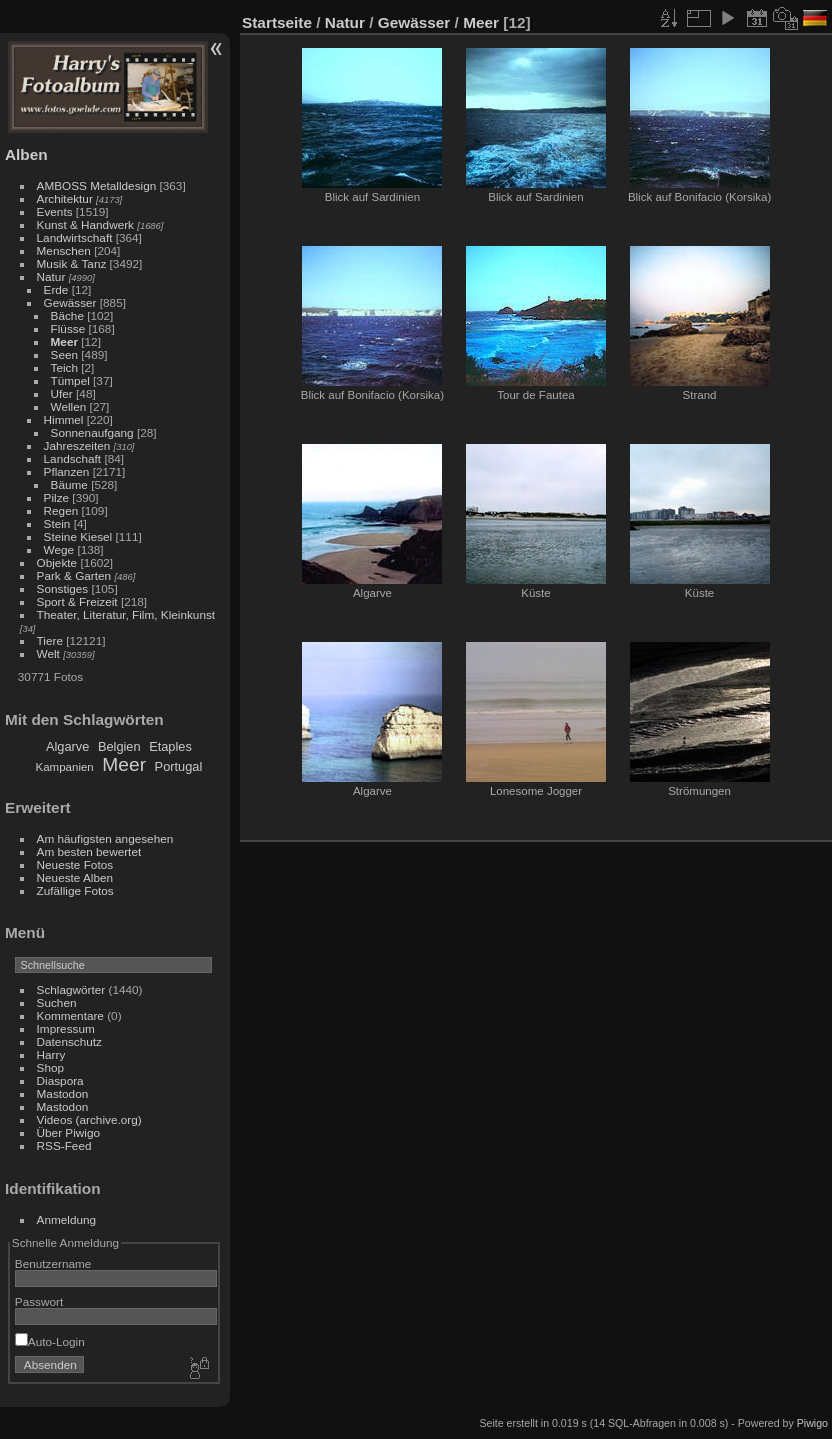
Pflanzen (67, 471)
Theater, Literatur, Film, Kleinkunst (126, 614)
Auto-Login (50, 1341)
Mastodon (63, 1093)
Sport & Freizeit (77, 601)
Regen (61, 510)
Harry (51, 1054)
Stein (57, 523)
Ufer (62, 393)
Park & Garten (74, 575)
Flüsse (68, 328)
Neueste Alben (75, 877)
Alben (26, 154)
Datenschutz (69, 1041)
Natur (51, 276)
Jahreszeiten (77, 445)
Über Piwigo (68, 1132)
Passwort (39, 1301)
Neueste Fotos (75, 864)
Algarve (67, 746)
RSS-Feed (64, 1145)
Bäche (67, 315)
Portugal (179, 766)
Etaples (170, 746)
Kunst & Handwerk (85, 224)
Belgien (119, 746)
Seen (64, 354)
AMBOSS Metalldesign (97, 185)
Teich (64, 367)
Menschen (64, 250)
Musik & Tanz (72, 263)
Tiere (50, 640)
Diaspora (60, 1080)
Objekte (57, 562)
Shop (50, 1067)
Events (55, 211)
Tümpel (70, 380)
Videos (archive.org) (89, 1119)
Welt (48, 653)
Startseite (277, 22)
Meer (64, 341)
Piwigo (812, 1423)
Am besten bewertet (89, 851)
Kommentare (70, 1015)
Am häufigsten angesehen (105, 838)
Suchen (57, 1002)
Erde (56, 289)
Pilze (57, 497)
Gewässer (70, 302)
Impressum (66, 1028)
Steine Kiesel (78, 536)
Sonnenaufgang (92, 432)
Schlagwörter (71, 989)
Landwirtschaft (75, 237)
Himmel (64, 419)
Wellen (69, 406)
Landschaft (73, 458)
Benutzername (53, 1263)
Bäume (69, 484)
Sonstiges (63, 588)
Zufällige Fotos (75, 890)
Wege (59, 549)
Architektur (65, 198)
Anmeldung (67, 1219)
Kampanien (65, 767)
